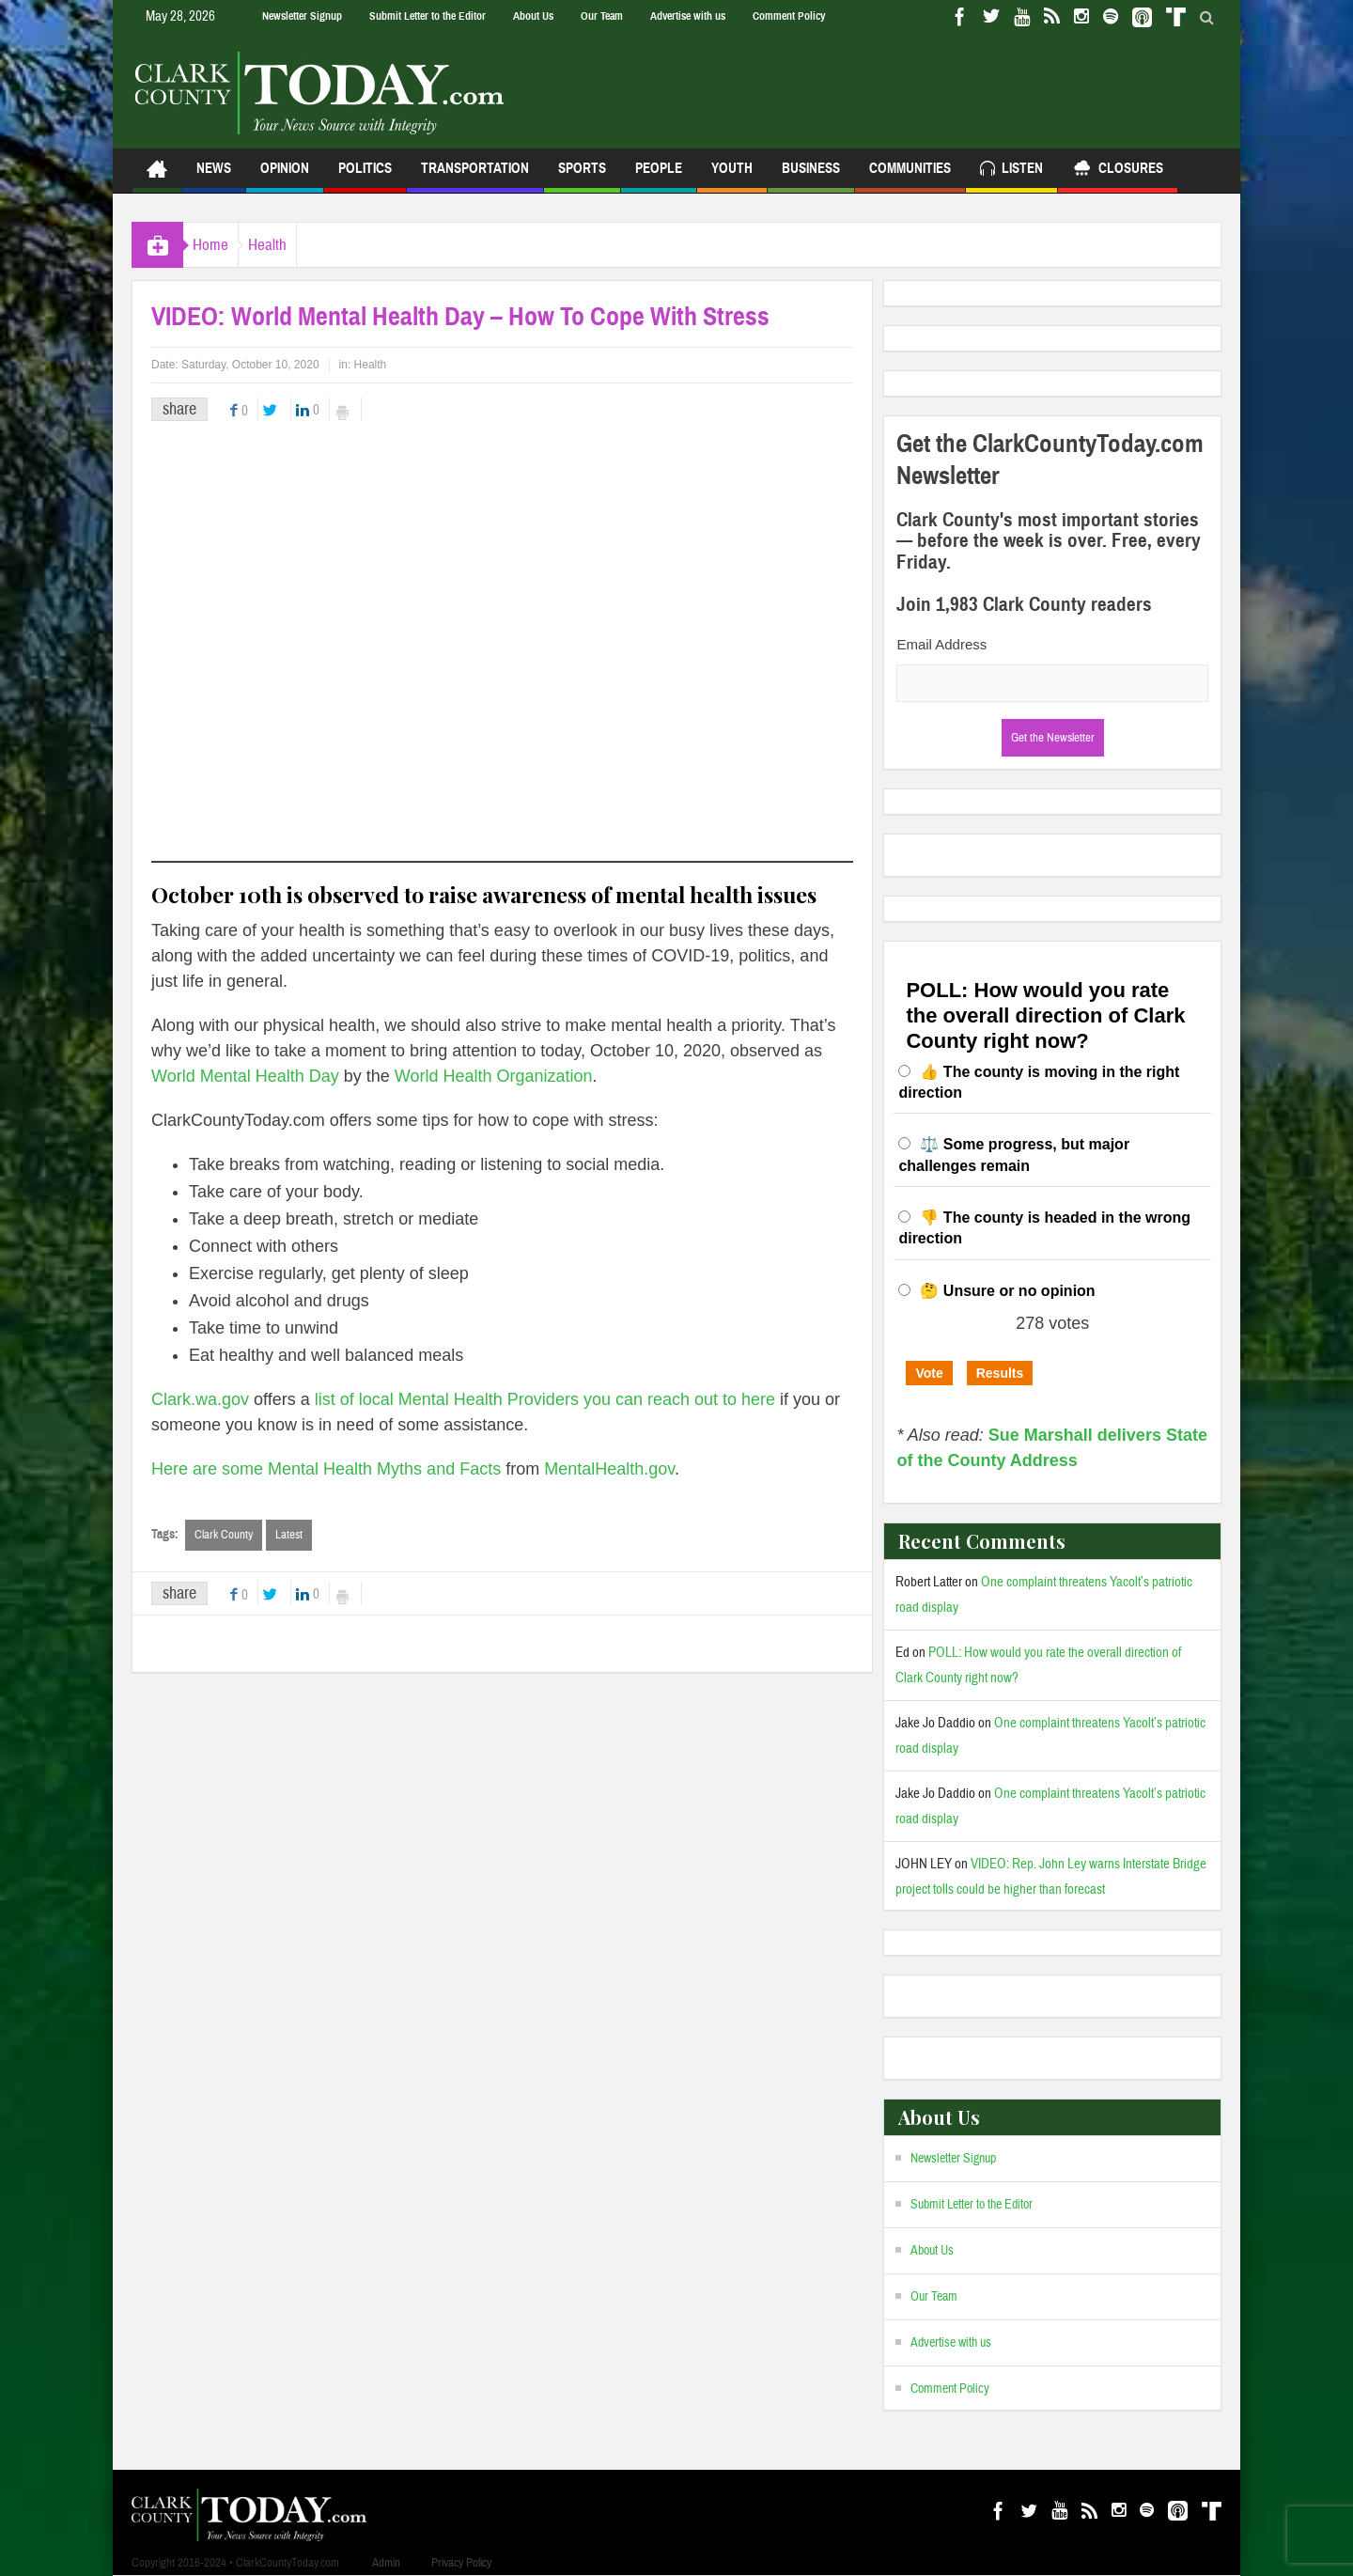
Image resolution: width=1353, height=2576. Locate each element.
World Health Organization (494, 1076)
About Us (533, 16)
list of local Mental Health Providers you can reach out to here (545, 1399)
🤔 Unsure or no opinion (1007, 1291)
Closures (1117, 170)
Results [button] (1000, 1373)
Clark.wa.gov (200, 1399)
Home (220, 245)
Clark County (223, 1534)
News (213, 176)
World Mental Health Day (245, 1076)
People (658, 176)
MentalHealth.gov (609, 1469)
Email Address (941, 644)
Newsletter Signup (302, 16)
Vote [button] (928, 1373)
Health (295, 245)
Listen (1011, 170)
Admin (386, 2562)
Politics (365, 176)
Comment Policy (789, 16)
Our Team (602, 16)
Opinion (284, 176)
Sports (582, 176)
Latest (289, 1534)
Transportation (475, 176)
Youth (732, 176)
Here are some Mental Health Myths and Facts (326, 1469)
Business (811, 176)
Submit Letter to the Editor (427, 16)
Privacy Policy (461, 2562)
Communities (910, 176)
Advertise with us (687, 16)
